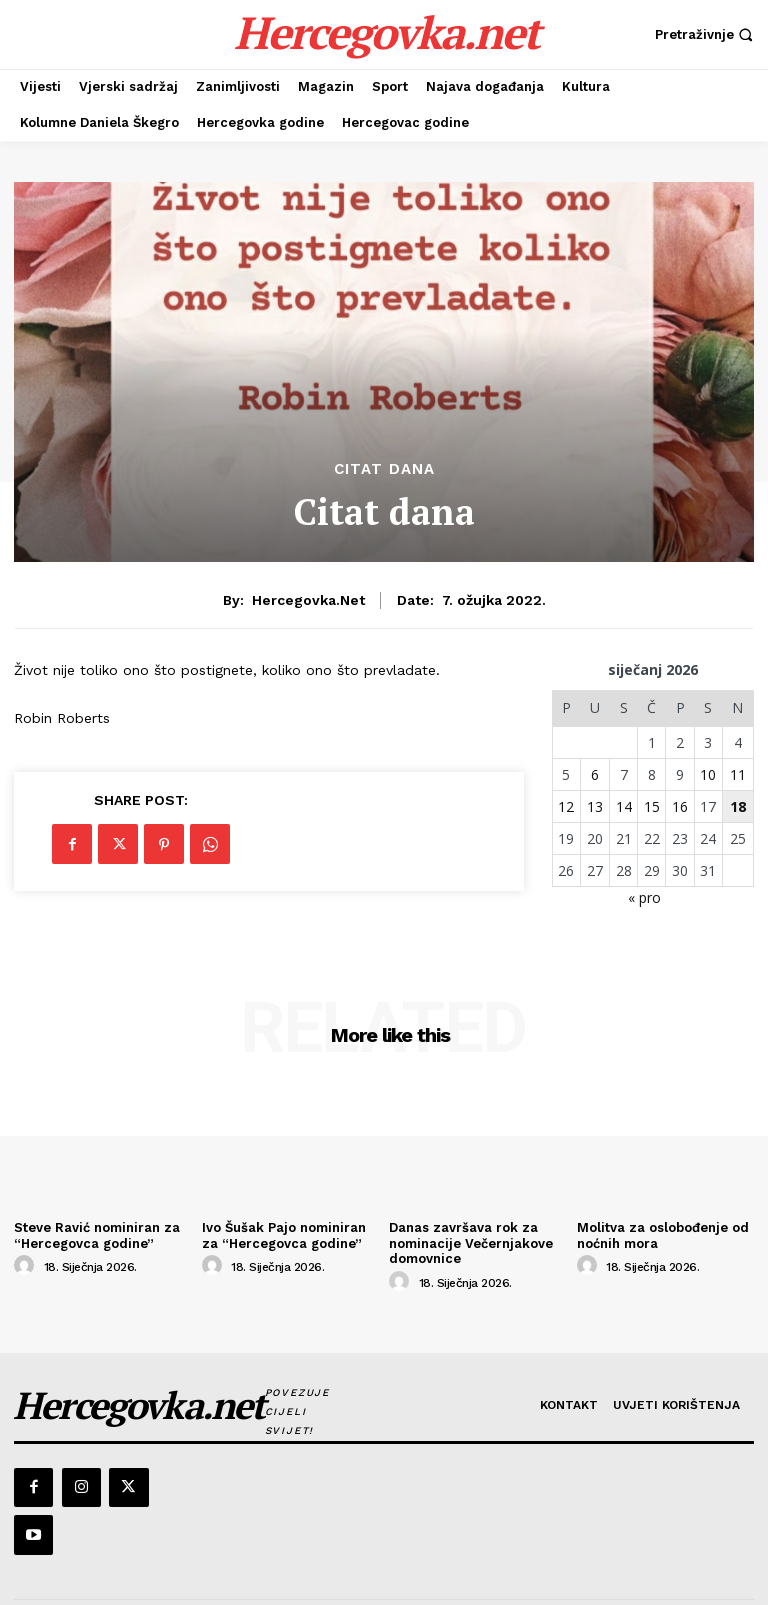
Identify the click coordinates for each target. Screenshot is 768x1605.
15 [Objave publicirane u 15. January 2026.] (652, 806)
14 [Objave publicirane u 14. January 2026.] (624, 806)
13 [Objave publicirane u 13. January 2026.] (595, 806)
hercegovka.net (308, 600)
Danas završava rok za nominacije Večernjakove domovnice (471, 1243)
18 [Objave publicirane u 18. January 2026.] (738, 806)
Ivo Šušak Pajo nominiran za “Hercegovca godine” (284, 1235)
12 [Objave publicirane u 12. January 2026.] (566, 806)
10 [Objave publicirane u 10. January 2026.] (708, 774)
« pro (644, 897)
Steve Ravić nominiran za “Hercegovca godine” (97, 1235)
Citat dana (384, 469)
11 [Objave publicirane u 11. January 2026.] (738, 774)
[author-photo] (27, 1266)
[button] (706, 34)
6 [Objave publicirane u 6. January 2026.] (595, 774)
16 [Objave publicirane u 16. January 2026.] (680, 806)
